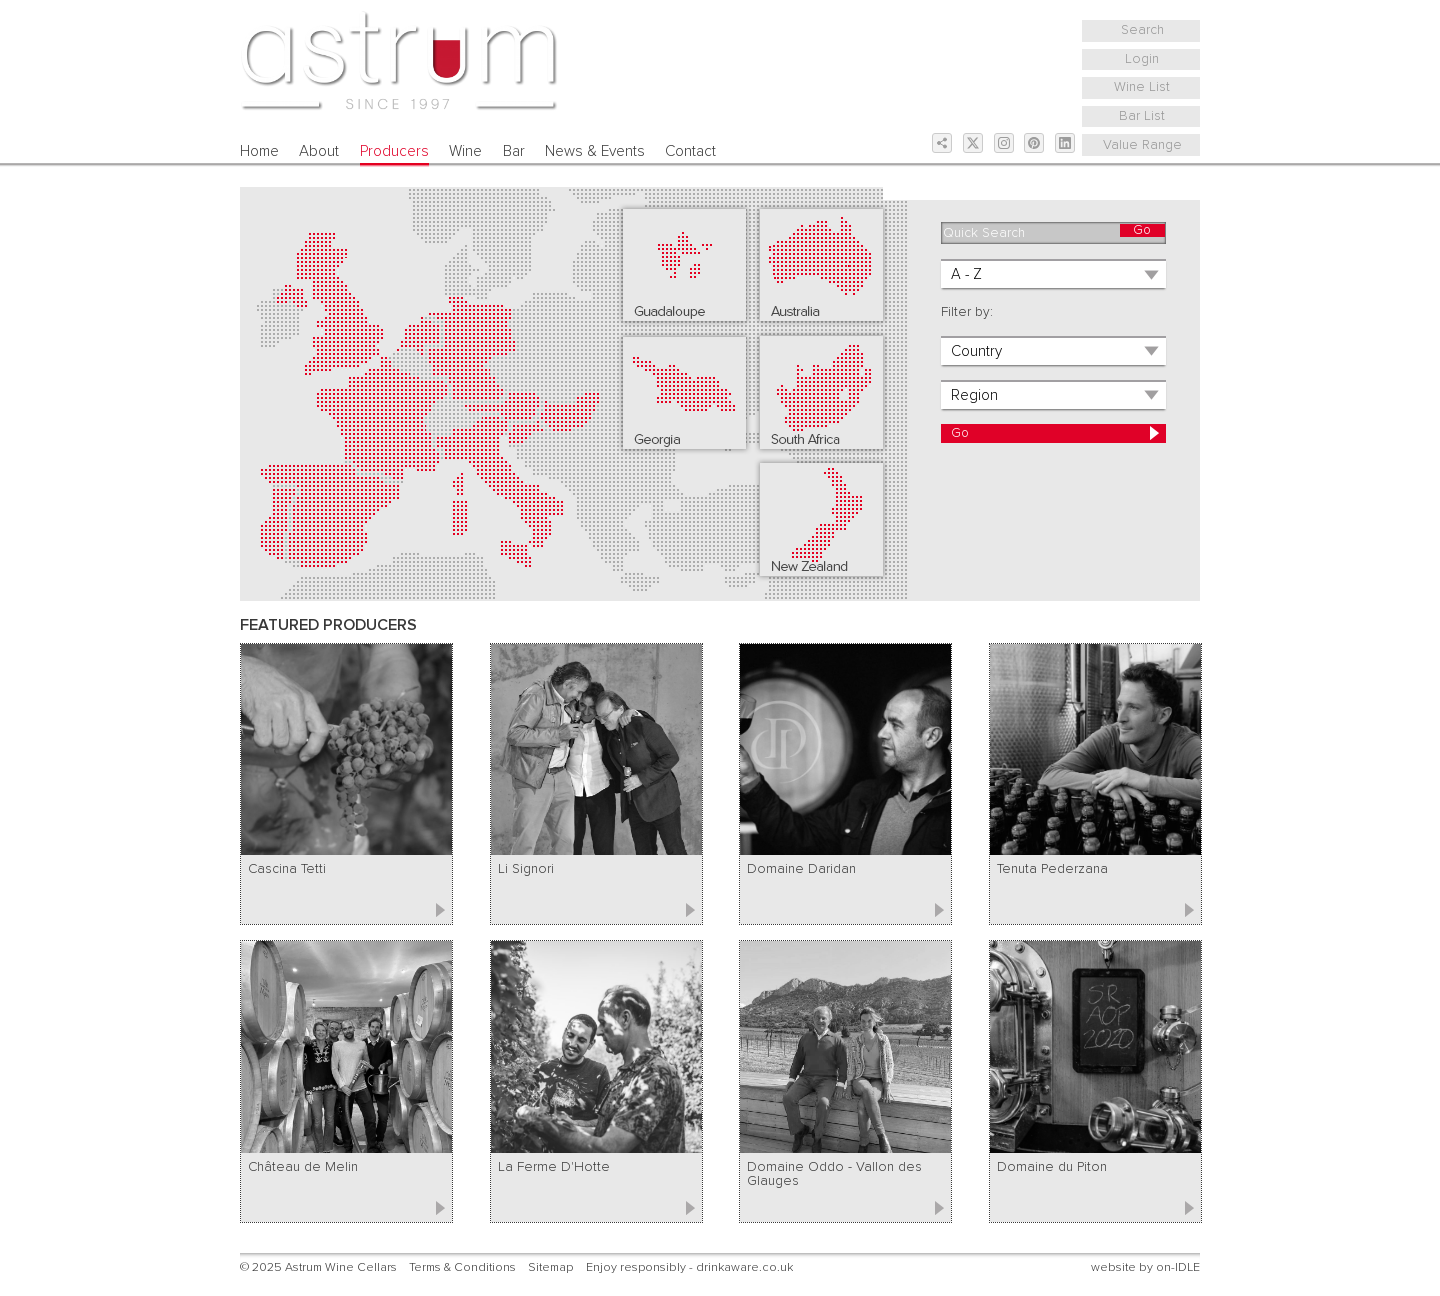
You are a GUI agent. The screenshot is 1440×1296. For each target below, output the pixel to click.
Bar (514, 151)
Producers (394, 151)
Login (1142, 59)
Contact (690, 151)
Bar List (1142, 116)
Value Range (1142, 145)
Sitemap (550, 1267)
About (319, 151)
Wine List (1142, 87)
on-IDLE (1178, 1267)
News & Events (595, 151)
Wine (465, 151)
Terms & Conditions (462, 1267)
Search (1142, 30)
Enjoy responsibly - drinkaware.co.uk (689, 1267)
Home (259, 151)
